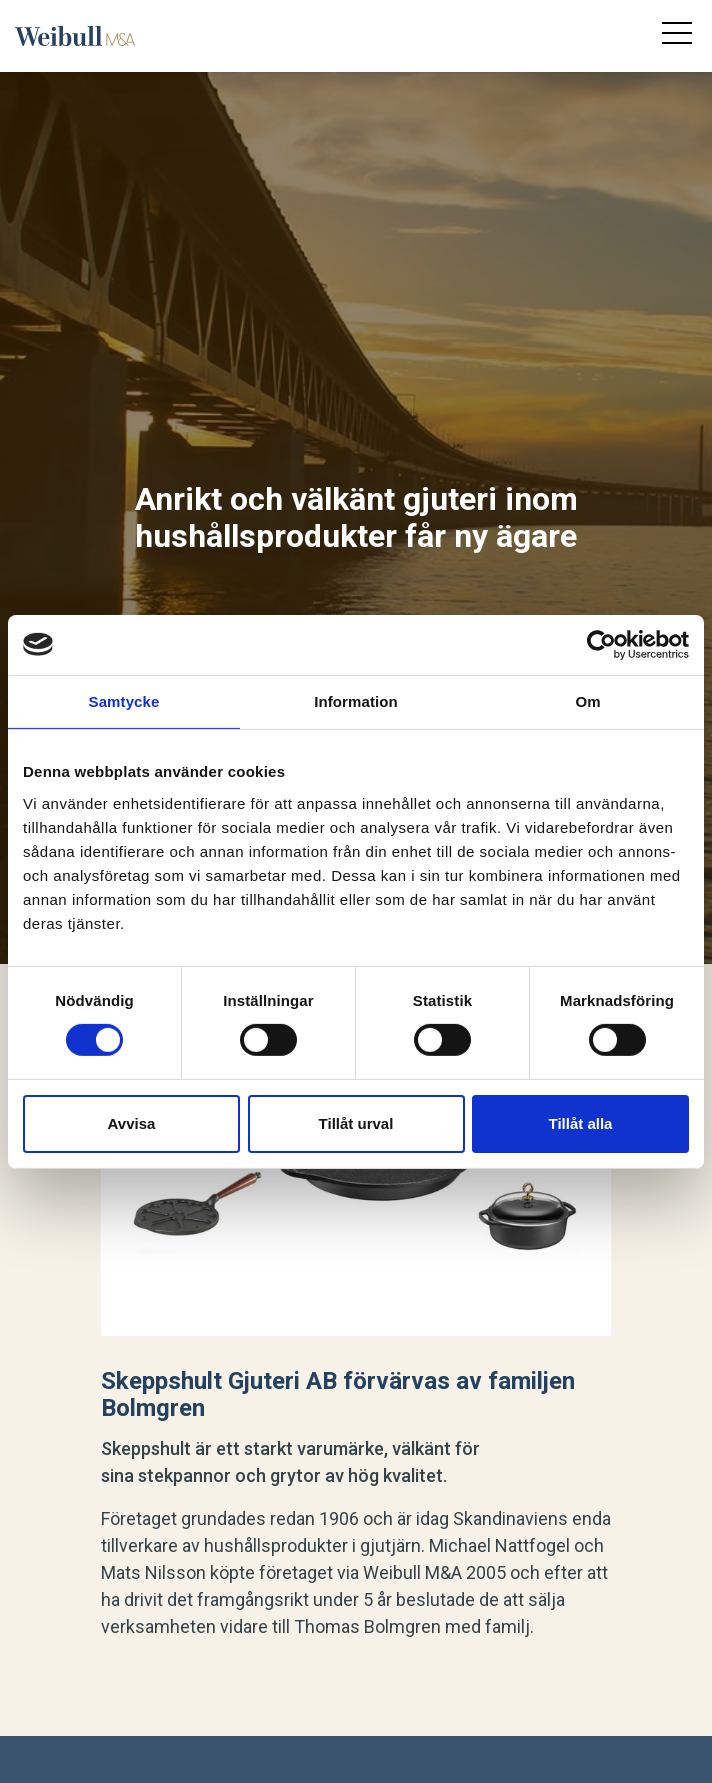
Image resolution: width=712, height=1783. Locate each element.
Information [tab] (356, 700)
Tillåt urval (356, 1123)
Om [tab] (587, 700)
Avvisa (132, 1123)
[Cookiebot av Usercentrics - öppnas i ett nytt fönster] (601, 644)
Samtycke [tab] (124, 700)
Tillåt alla (581, 1123)
